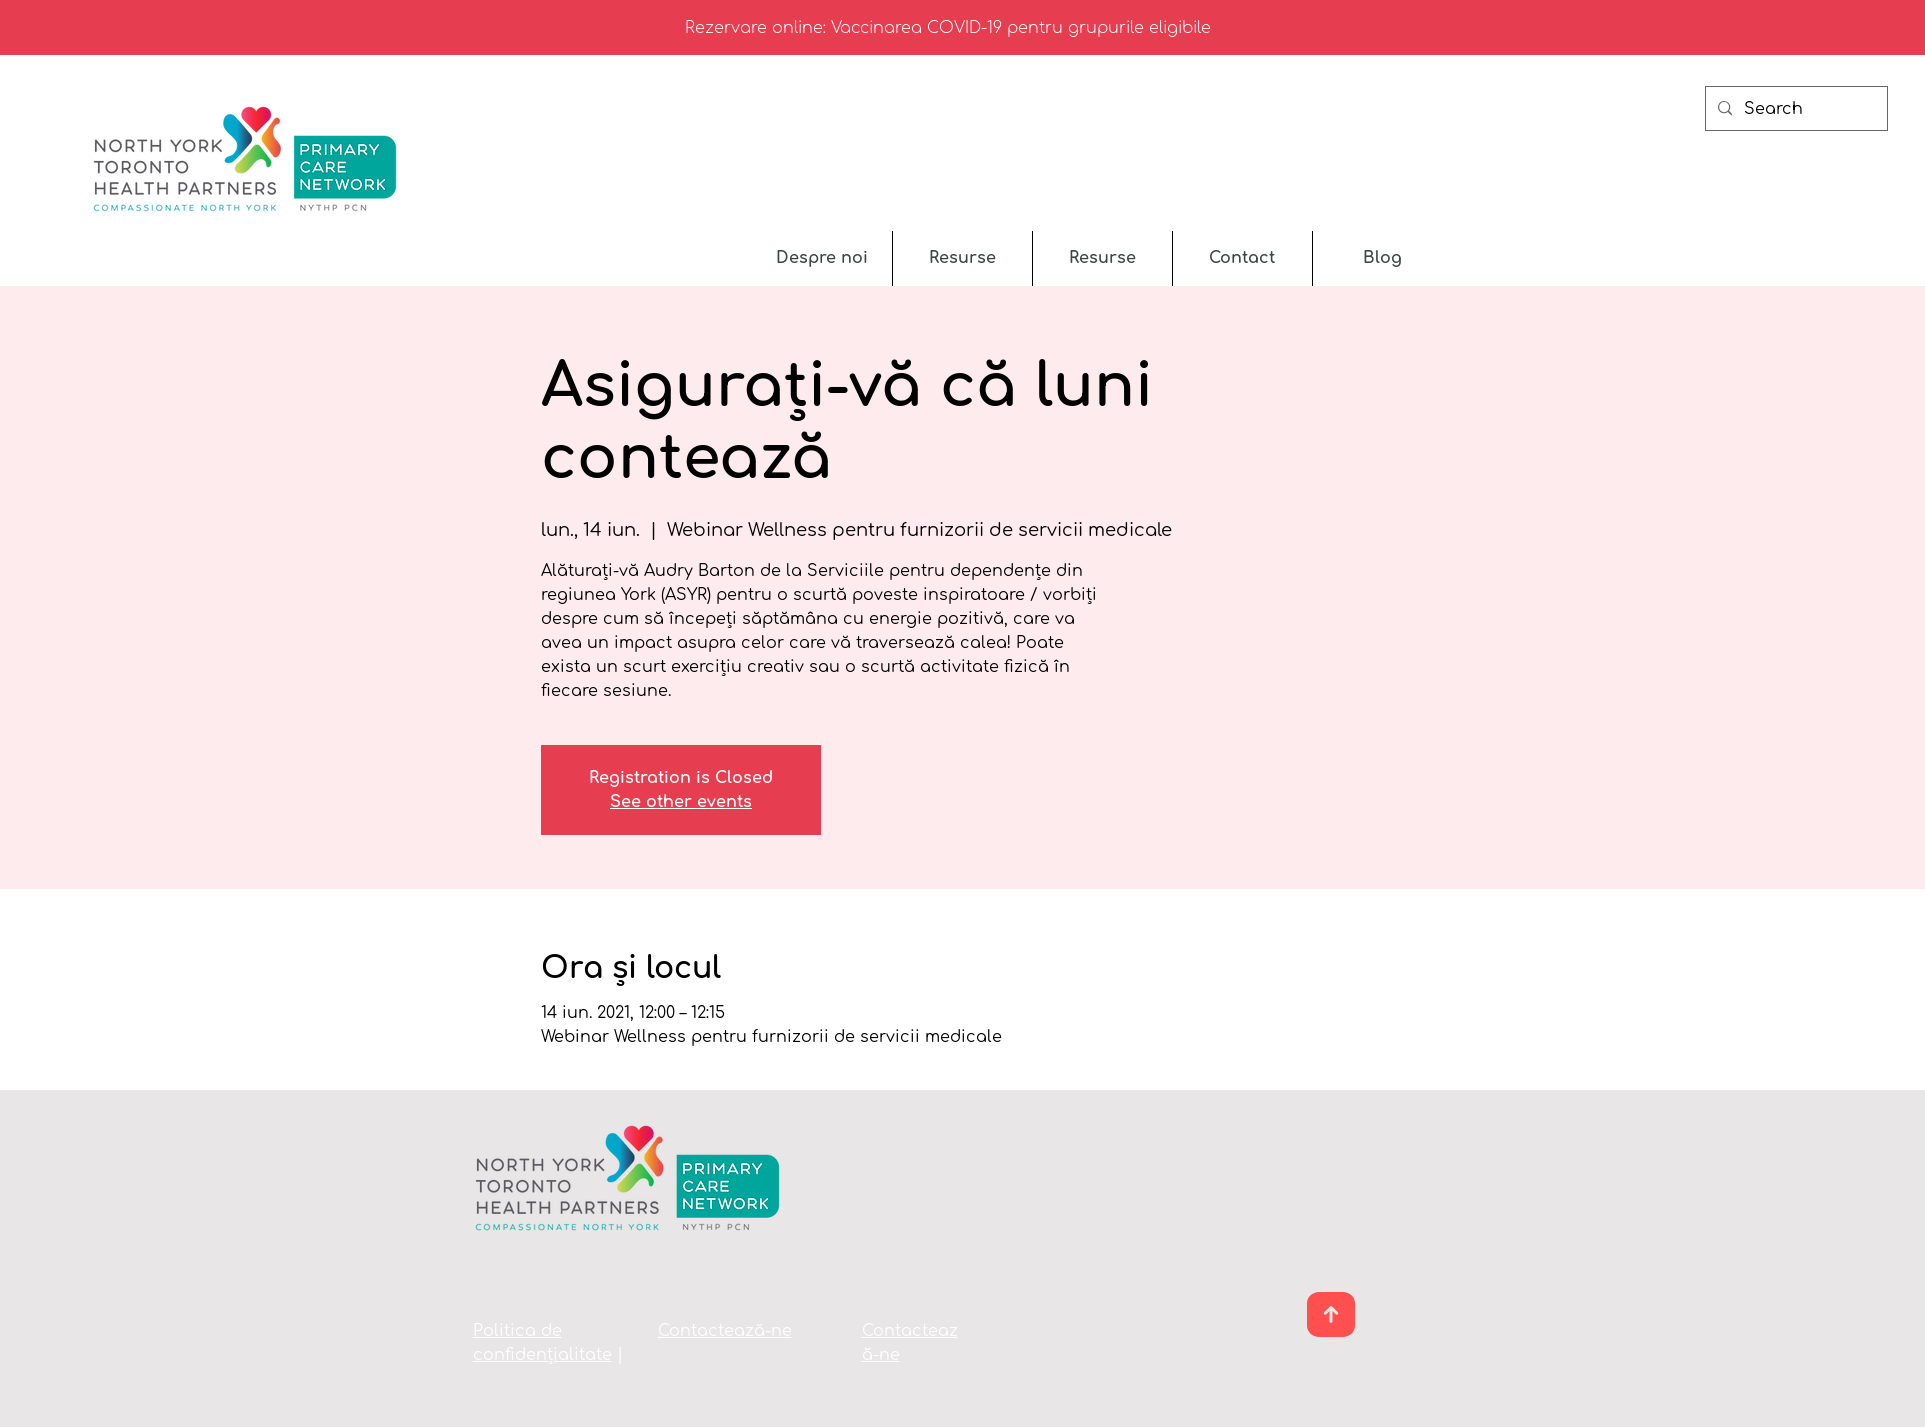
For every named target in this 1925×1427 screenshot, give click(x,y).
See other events (681, 802)
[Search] (1794, 108)
